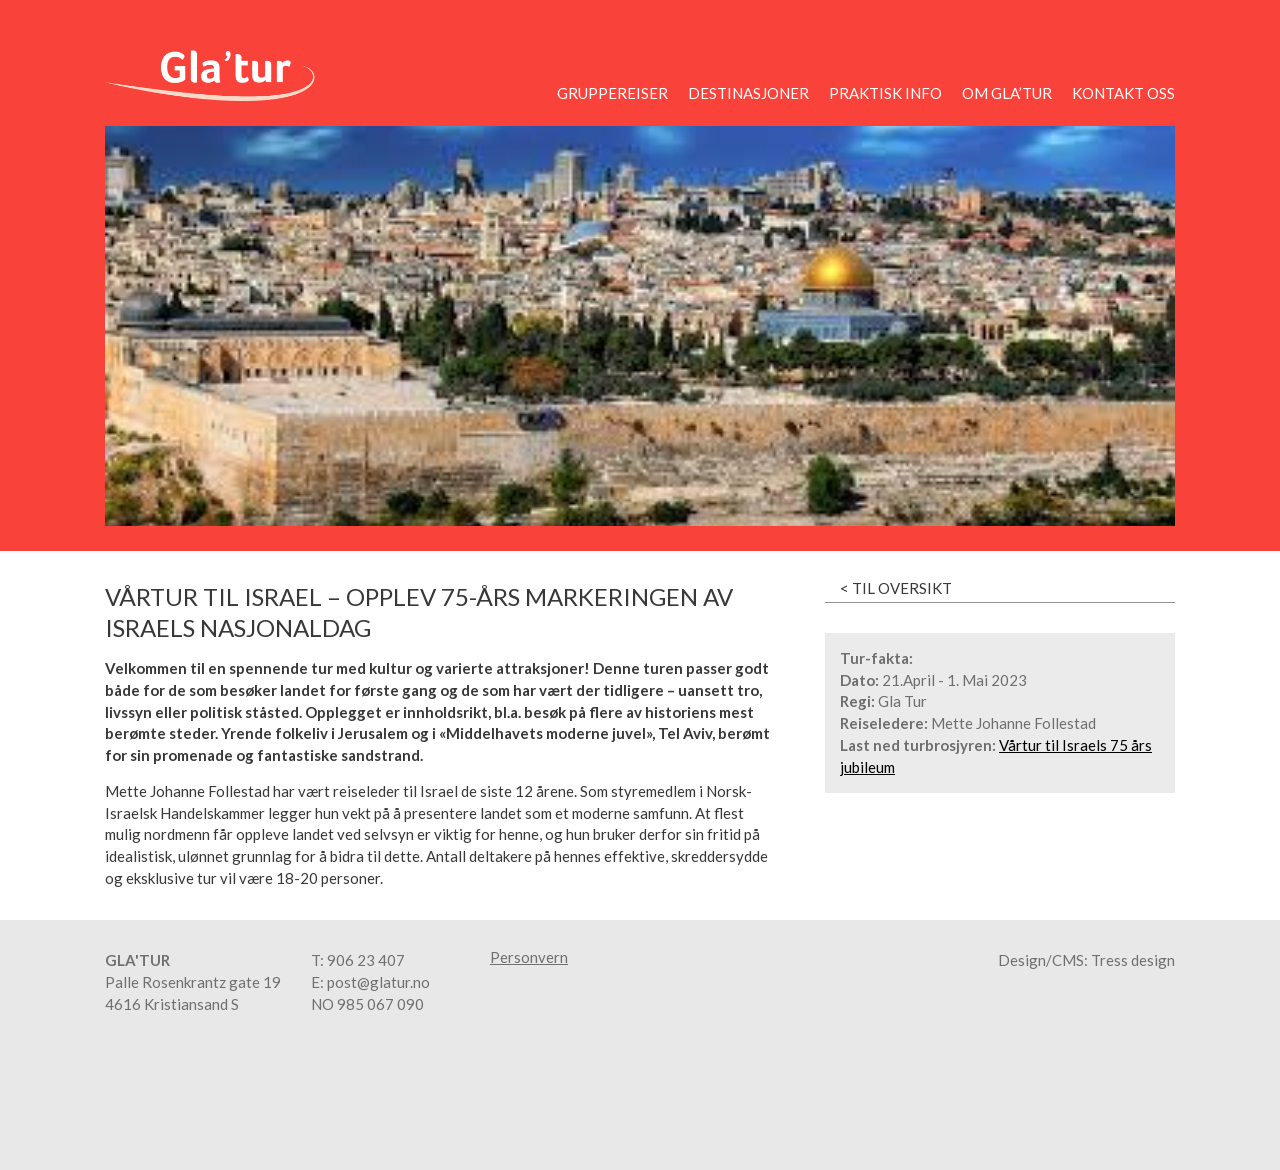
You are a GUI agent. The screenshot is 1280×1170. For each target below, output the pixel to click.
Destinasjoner (748, 93)
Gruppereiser (612, 93)
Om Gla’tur (1007, 93)
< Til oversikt (896, 588)
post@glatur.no (378, 982)
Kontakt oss (1123, 93)
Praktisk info (885, 93)
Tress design (1133, 960)
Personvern (529, 957)
